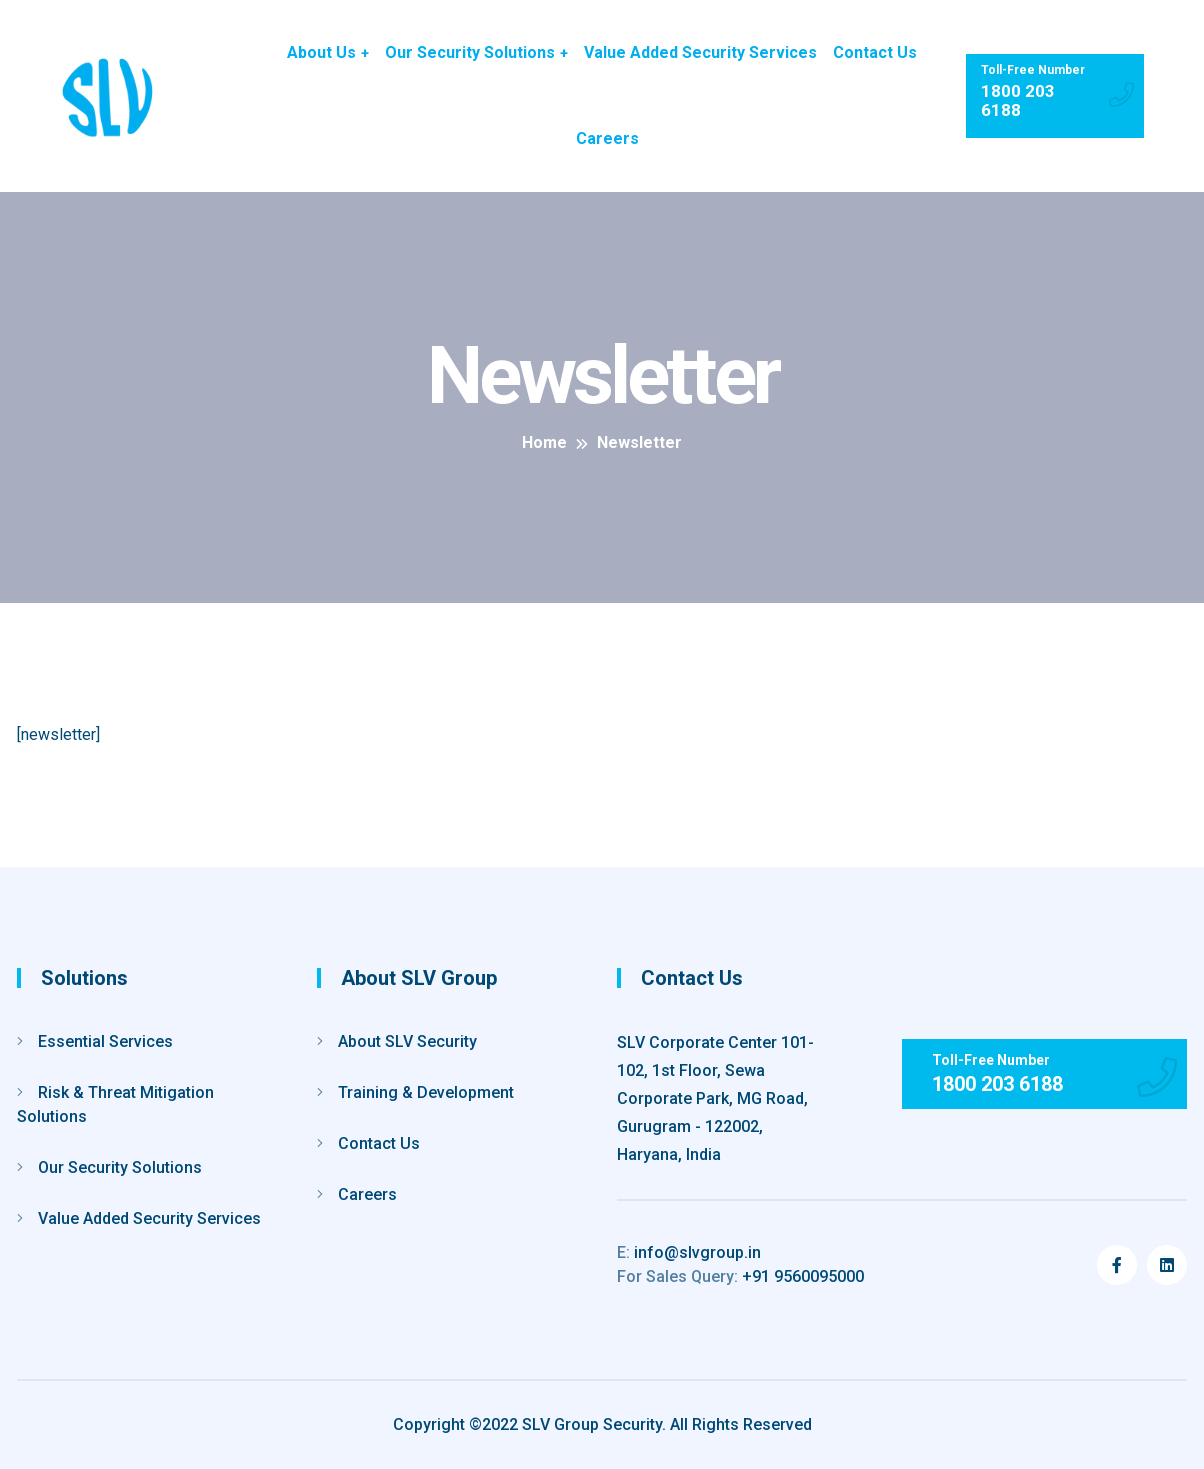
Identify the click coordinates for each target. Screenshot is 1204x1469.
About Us (321, 52)
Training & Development (426, 1092)
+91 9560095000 (740, 1276)
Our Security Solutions (470, 52)
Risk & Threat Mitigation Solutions (115, 1104)
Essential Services (105, 1041)
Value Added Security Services (700, 52)
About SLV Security (407, 1041)
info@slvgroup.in (689, 1252)
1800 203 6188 (1018, 100)
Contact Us (875, 52)
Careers (607, 138)
